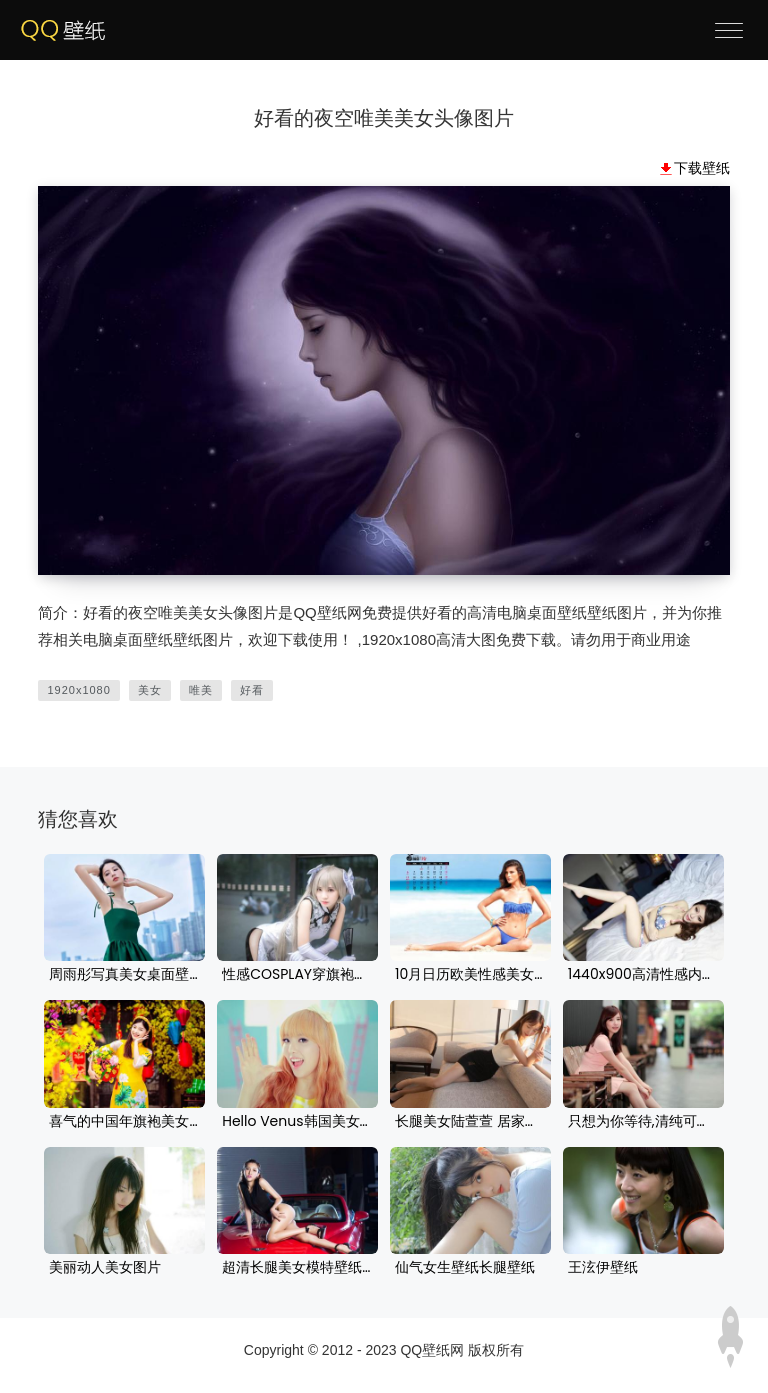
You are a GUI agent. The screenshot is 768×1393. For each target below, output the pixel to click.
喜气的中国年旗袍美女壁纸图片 (124, 1122)
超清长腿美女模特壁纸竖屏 (297, 1268)
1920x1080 (78, 690)
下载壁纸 (702, 168)
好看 (252, 690)
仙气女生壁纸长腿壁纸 (465, 1268)
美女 (150, 690)
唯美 (201, 690)
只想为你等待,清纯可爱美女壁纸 (643, 1122)
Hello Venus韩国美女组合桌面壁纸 (297, 1122)
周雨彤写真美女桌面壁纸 (124, 975)
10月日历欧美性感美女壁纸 (470, 975)
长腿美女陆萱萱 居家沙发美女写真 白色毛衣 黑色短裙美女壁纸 (470, 1122)
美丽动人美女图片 (105, 1268)
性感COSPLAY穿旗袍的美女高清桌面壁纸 (297, 975)
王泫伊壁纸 (603, 1268)
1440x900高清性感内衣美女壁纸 (643, 975)
